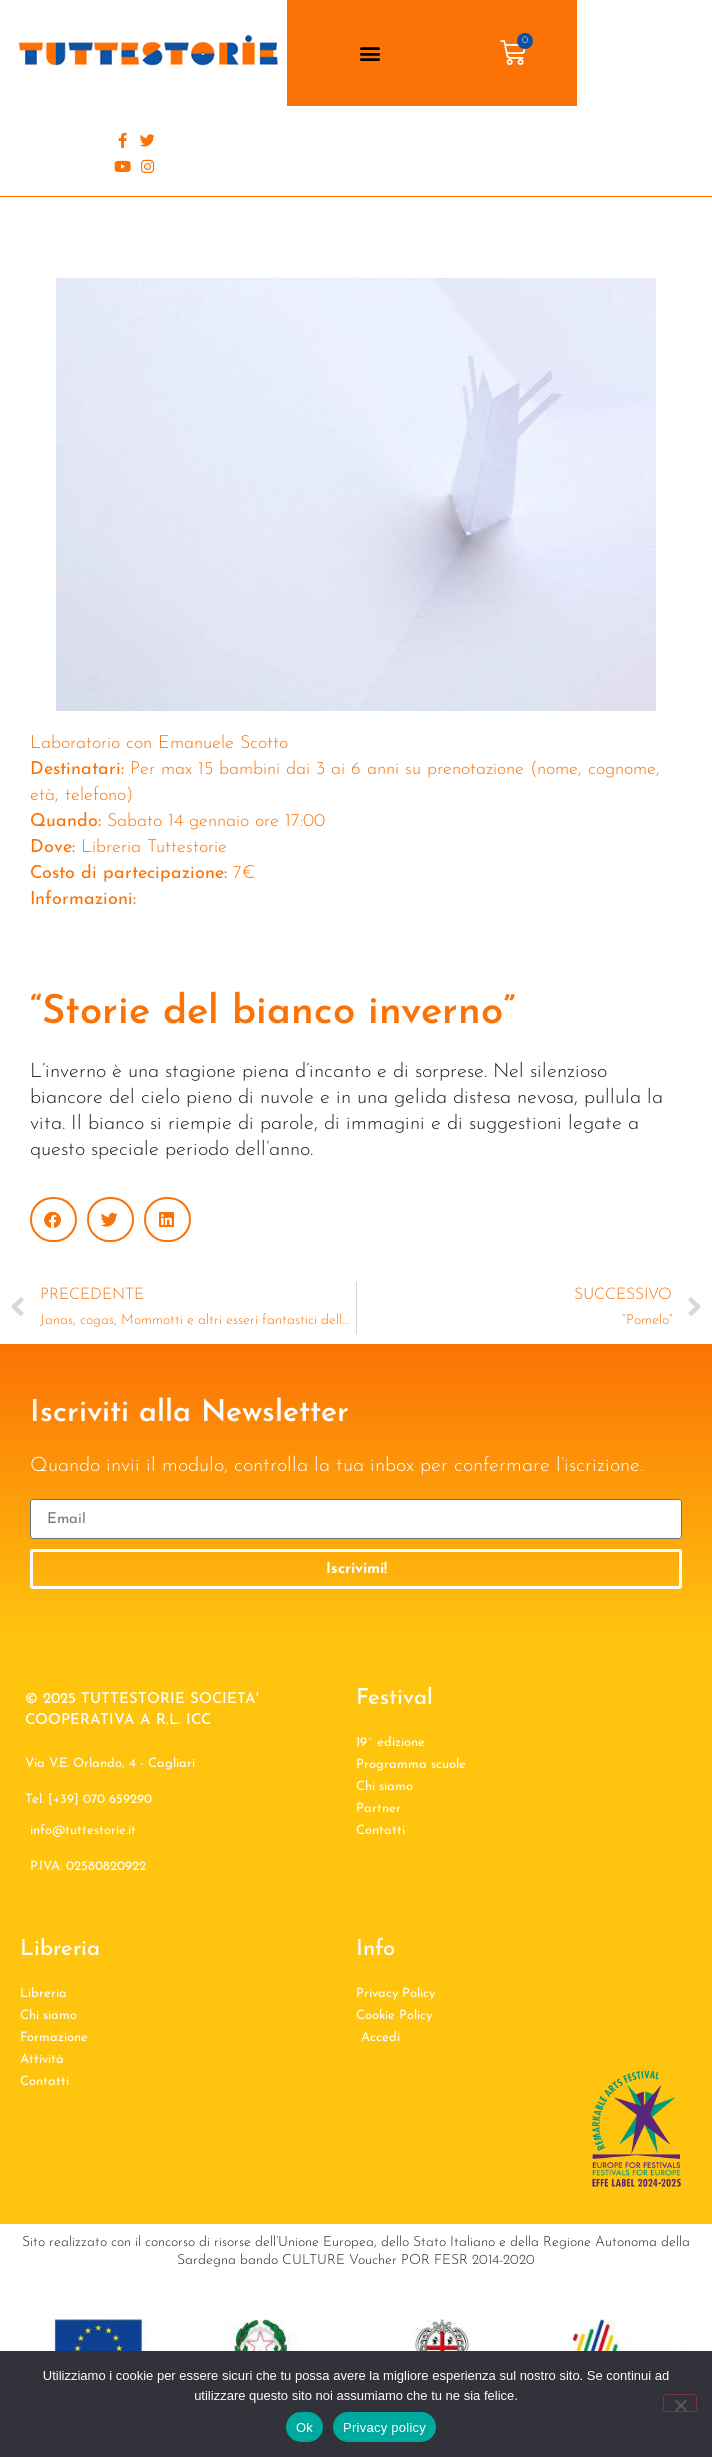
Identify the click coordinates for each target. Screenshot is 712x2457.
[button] (369, 53)
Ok (304, 2427)
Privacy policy (384, 2427)
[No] (680, 2403)
